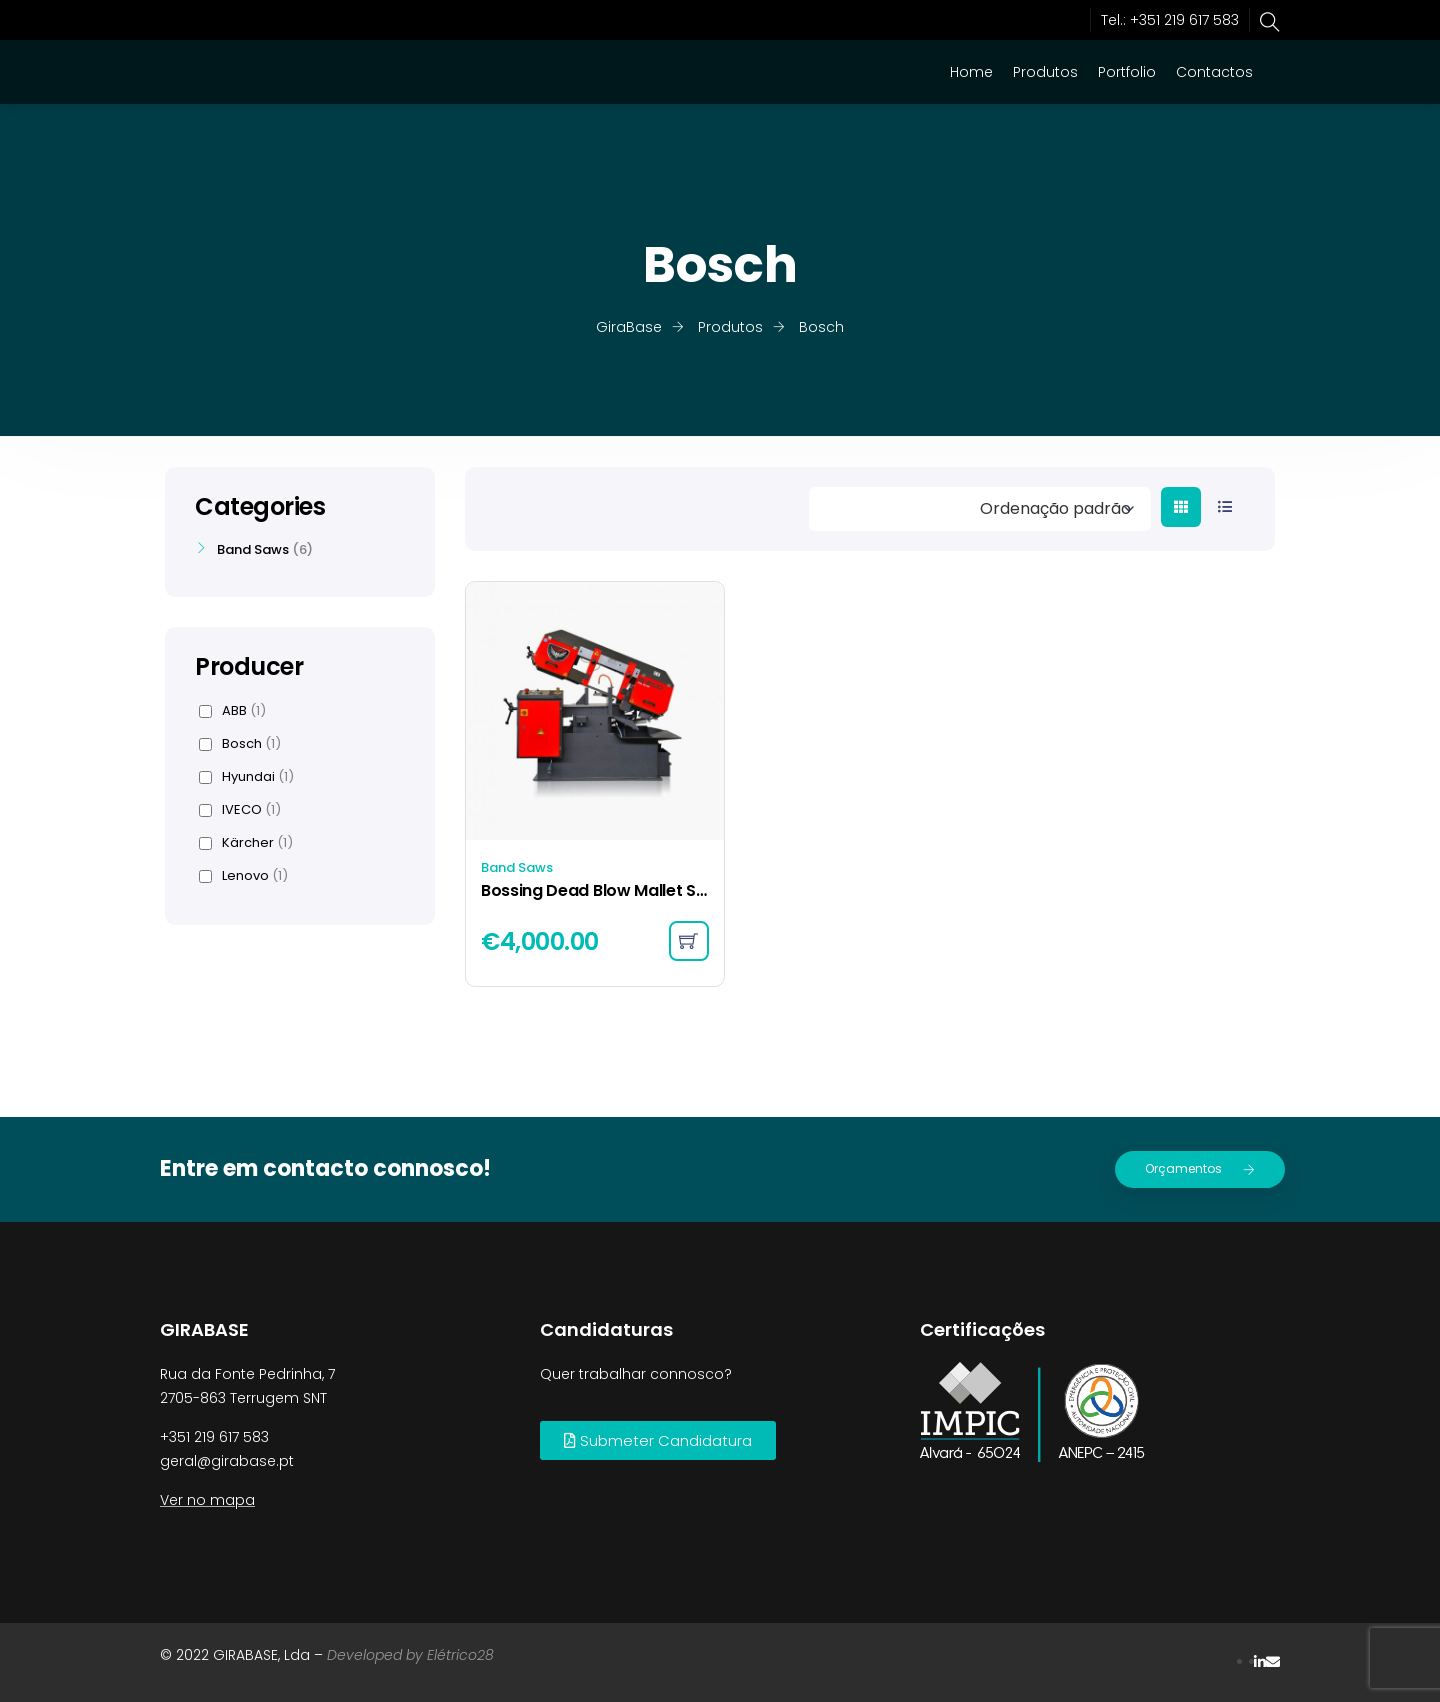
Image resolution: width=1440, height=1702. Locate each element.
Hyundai (246, 777)
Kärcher (246, 843)
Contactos (1214, 72)
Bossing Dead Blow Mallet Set (595, 890)
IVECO (240, 810)
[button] (658, 1440)
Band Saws (517, 867)
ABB (232, 711)
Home (971, 72)
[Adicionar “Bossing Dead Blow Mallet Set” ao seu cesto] (689, 941)
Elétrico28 (460, 1655)
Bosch (240, 744)
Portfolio (1127, 72)
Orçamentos (1200, 1168)
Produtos (1045, 72)
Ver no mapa (207, 1500)
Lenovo (243, 876)
